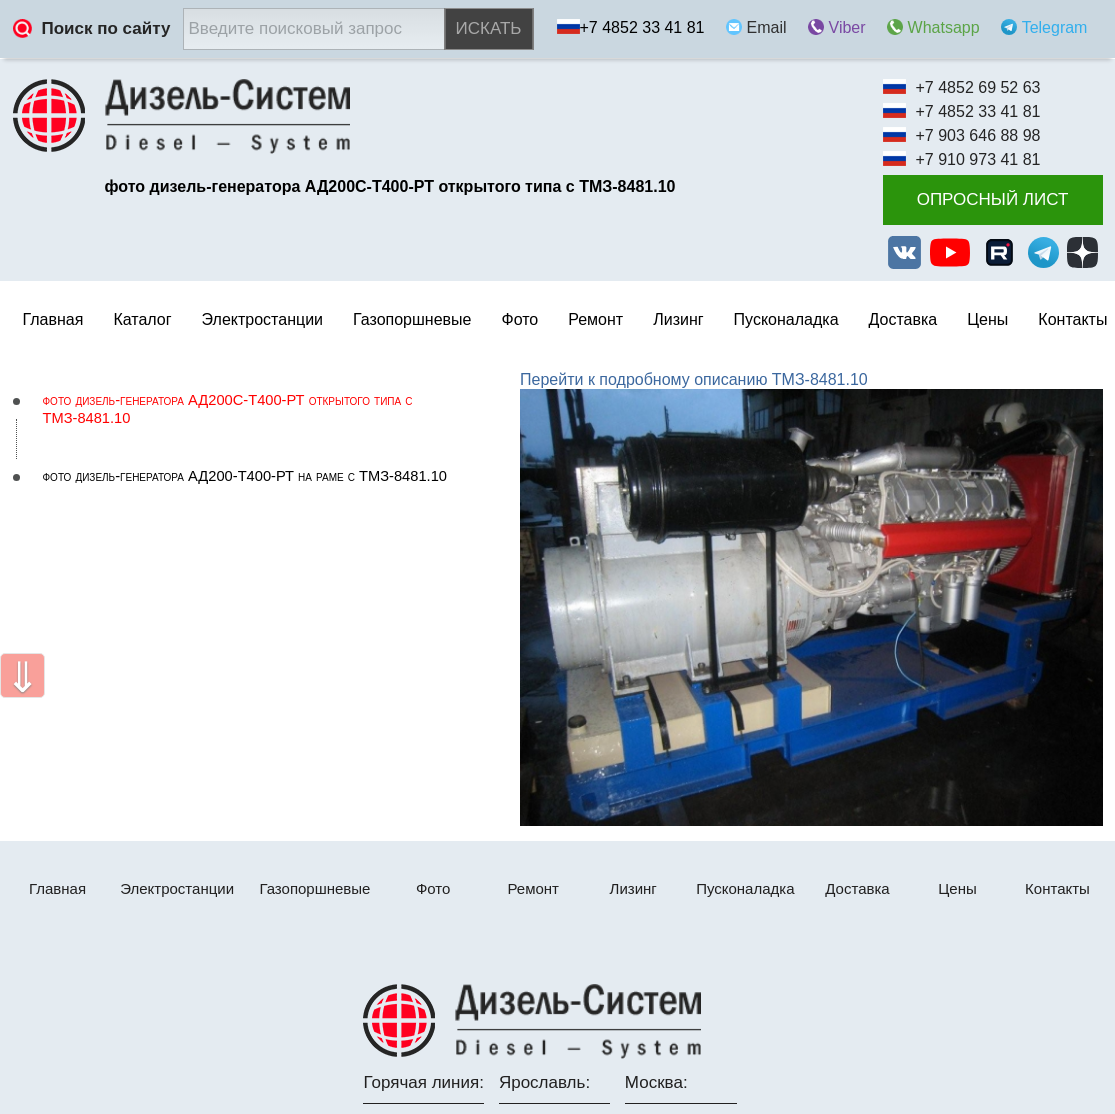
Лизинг (678, 319)
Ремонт (533, 888)
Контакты (1072, 319)
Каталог (142, 319)
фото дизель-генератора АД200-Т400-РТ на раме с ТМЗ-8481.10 (245, 476)
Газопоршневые (412, 319)
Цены (987, 319)
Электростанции (177, 888)
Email (767, 27)
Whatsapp (944, 27)
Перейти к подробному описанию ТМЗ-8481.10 (694, 379)
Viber (847, 27)
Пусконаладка (786, 319)
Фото (519, 319)
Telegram (1055, 27)
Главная (53, 319)
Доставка (903, 319)
